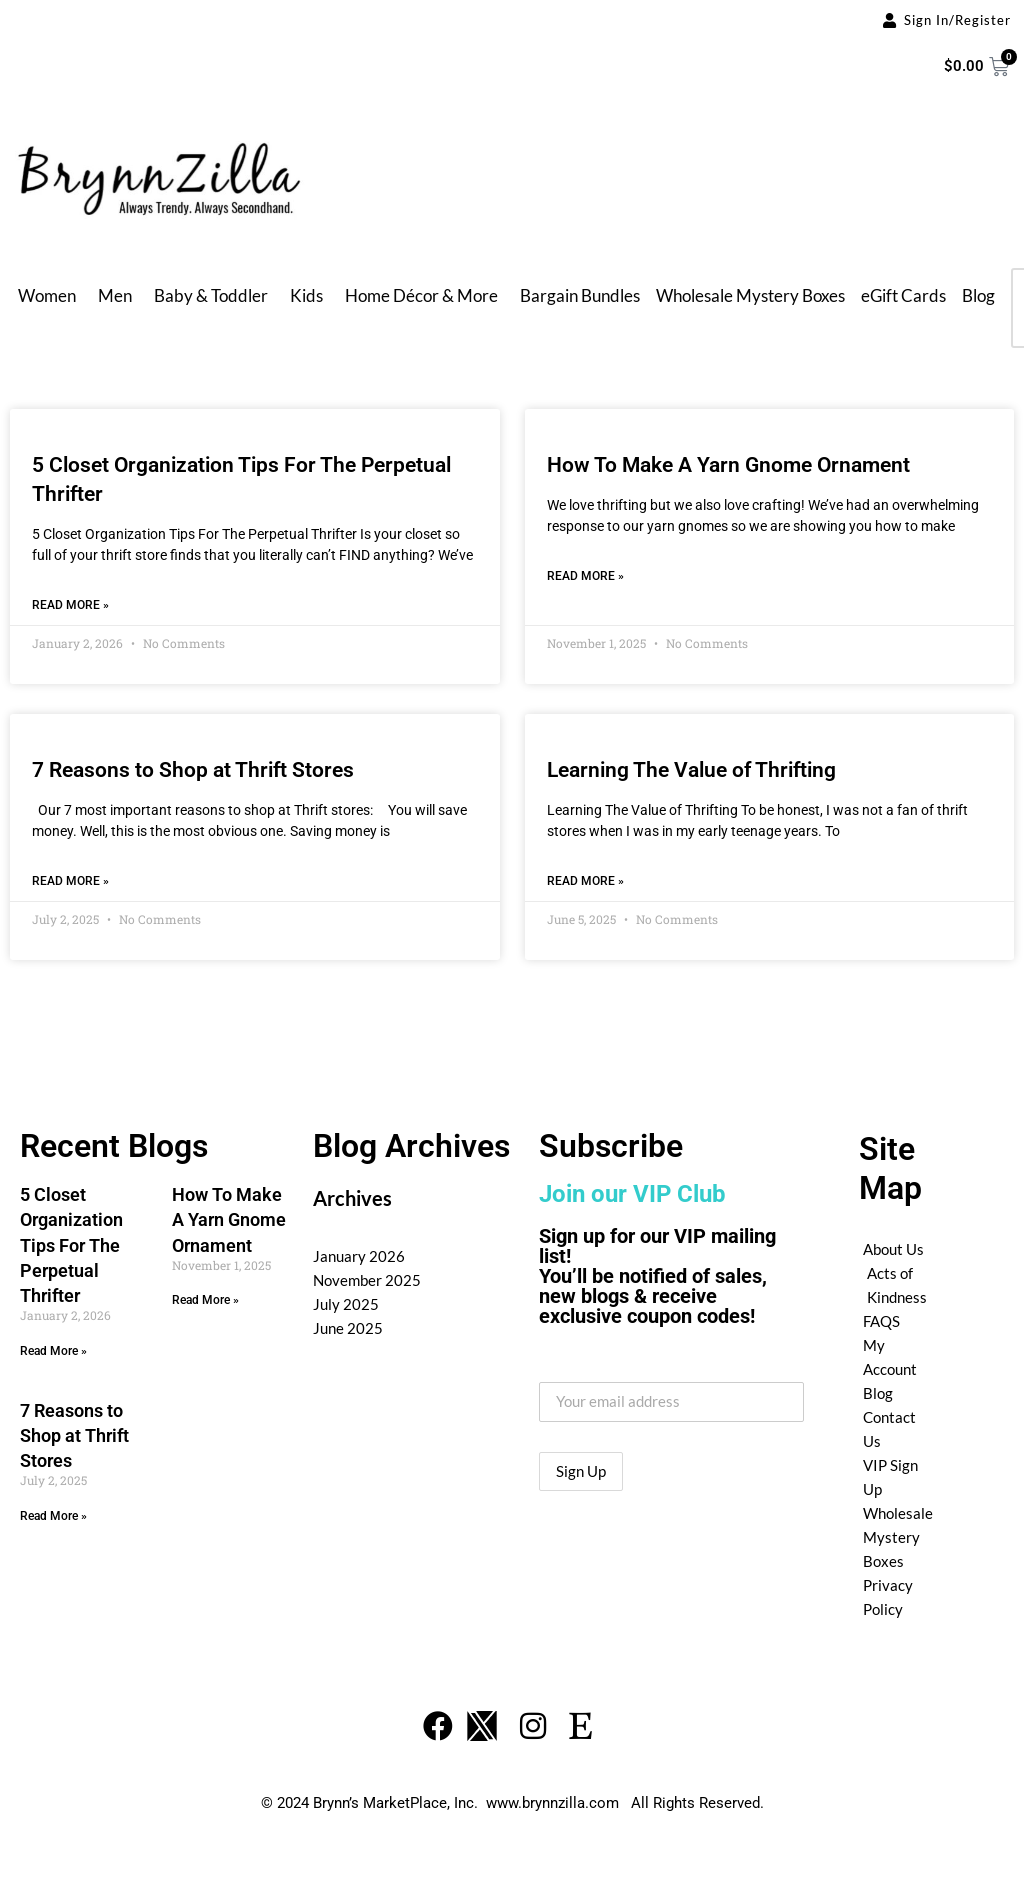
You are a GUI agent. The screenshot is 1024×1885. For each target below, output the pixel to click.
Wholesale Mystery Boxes (750, 295)
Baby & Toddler (211, 295)
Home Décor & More (421, 295)
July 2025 (346, 1304)
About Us (893, 1249)
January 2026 (359, 1256)
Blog (978, 295)
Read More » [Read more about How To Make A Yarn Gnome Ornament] (585, 576)
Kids (306, 295)
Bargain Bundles (580, 295)
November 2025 (367, 1280)
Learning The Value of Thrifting (691, 770)
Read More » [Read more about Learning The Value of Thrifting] (585, 881)
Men (115, 295)
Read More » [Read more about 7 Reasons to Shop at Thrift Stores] (70, 881)
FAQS (881, 1321)
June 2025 (348, 1328)
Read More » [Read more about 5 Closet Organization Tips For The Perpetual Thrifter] (70, 605)
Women (47, 295)
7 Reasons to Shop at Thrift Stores (193, 770)
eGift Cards (903, 295)
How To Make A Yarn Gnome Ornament (728, 465)
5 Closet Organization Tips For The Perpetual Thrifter (71, 1245)
